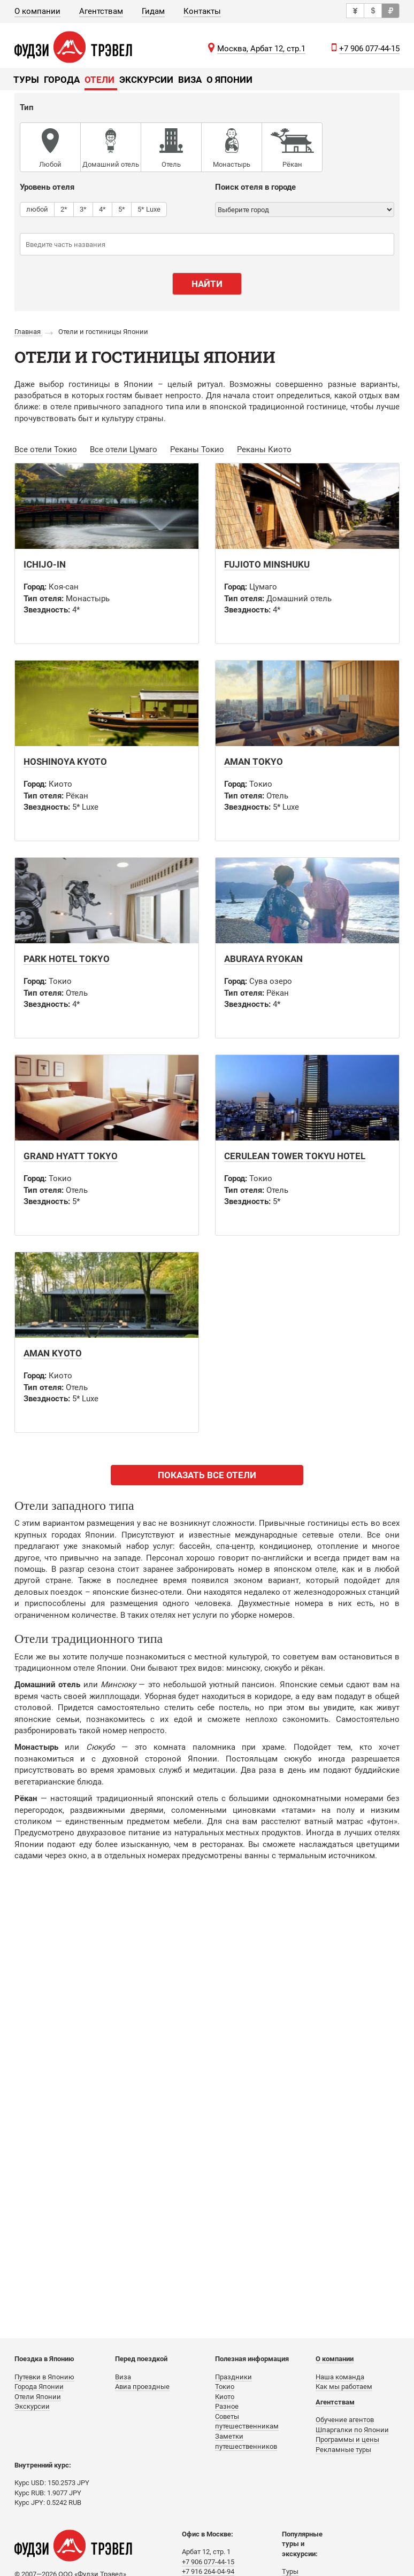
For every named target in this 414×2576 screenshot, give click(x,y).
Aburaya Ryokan (263, 958)
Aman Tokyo (253, 761)
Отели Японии (37, 2397)
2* (63, 209)
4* (102, 209)
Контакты (202, 11)
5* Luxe (148, 209)
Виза (190, 79)
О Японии (229, 79)
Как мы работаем (344, 2387)
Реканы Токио (197, 449)
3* (83, 209)
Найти (207, 283)
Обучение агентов (345, 2420)
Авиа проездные (142, 2387)
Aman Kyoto (53, 1353)
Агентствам (101, 11)
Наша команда (340, 2377)
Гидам (153, 11)
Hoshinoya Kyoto (65, 761)
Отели (99, 79)
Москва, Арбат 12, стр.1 (261, 48)
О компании (37, 11)
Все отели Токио (45, 449)
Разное (227, 2406)
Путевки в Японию (44, 2377)
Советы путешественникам (247, 2421)
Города (62, 79)
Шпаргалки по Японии (352, 2430)
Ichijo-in (45, 564)
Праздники (233, 2377)
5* (121, 209)
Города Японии (39, 2387)
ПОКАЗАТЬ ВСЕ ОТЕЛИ (207, 1475)
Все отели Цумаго (123, 449)
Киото (224, 2397)
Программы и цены (347, 2439)
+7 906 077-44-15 (369, 48)
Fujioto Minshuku (267, 564)
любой (37, 209)
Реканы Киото (264, 449)
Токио (224, 2387)
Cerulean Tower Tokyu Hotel (294, 1156)
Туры (26, 79)
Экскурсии (146, 79)
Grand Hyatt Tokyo (71, 1156)
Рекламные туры (343, 2450)
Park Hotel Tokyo (67, 958)
